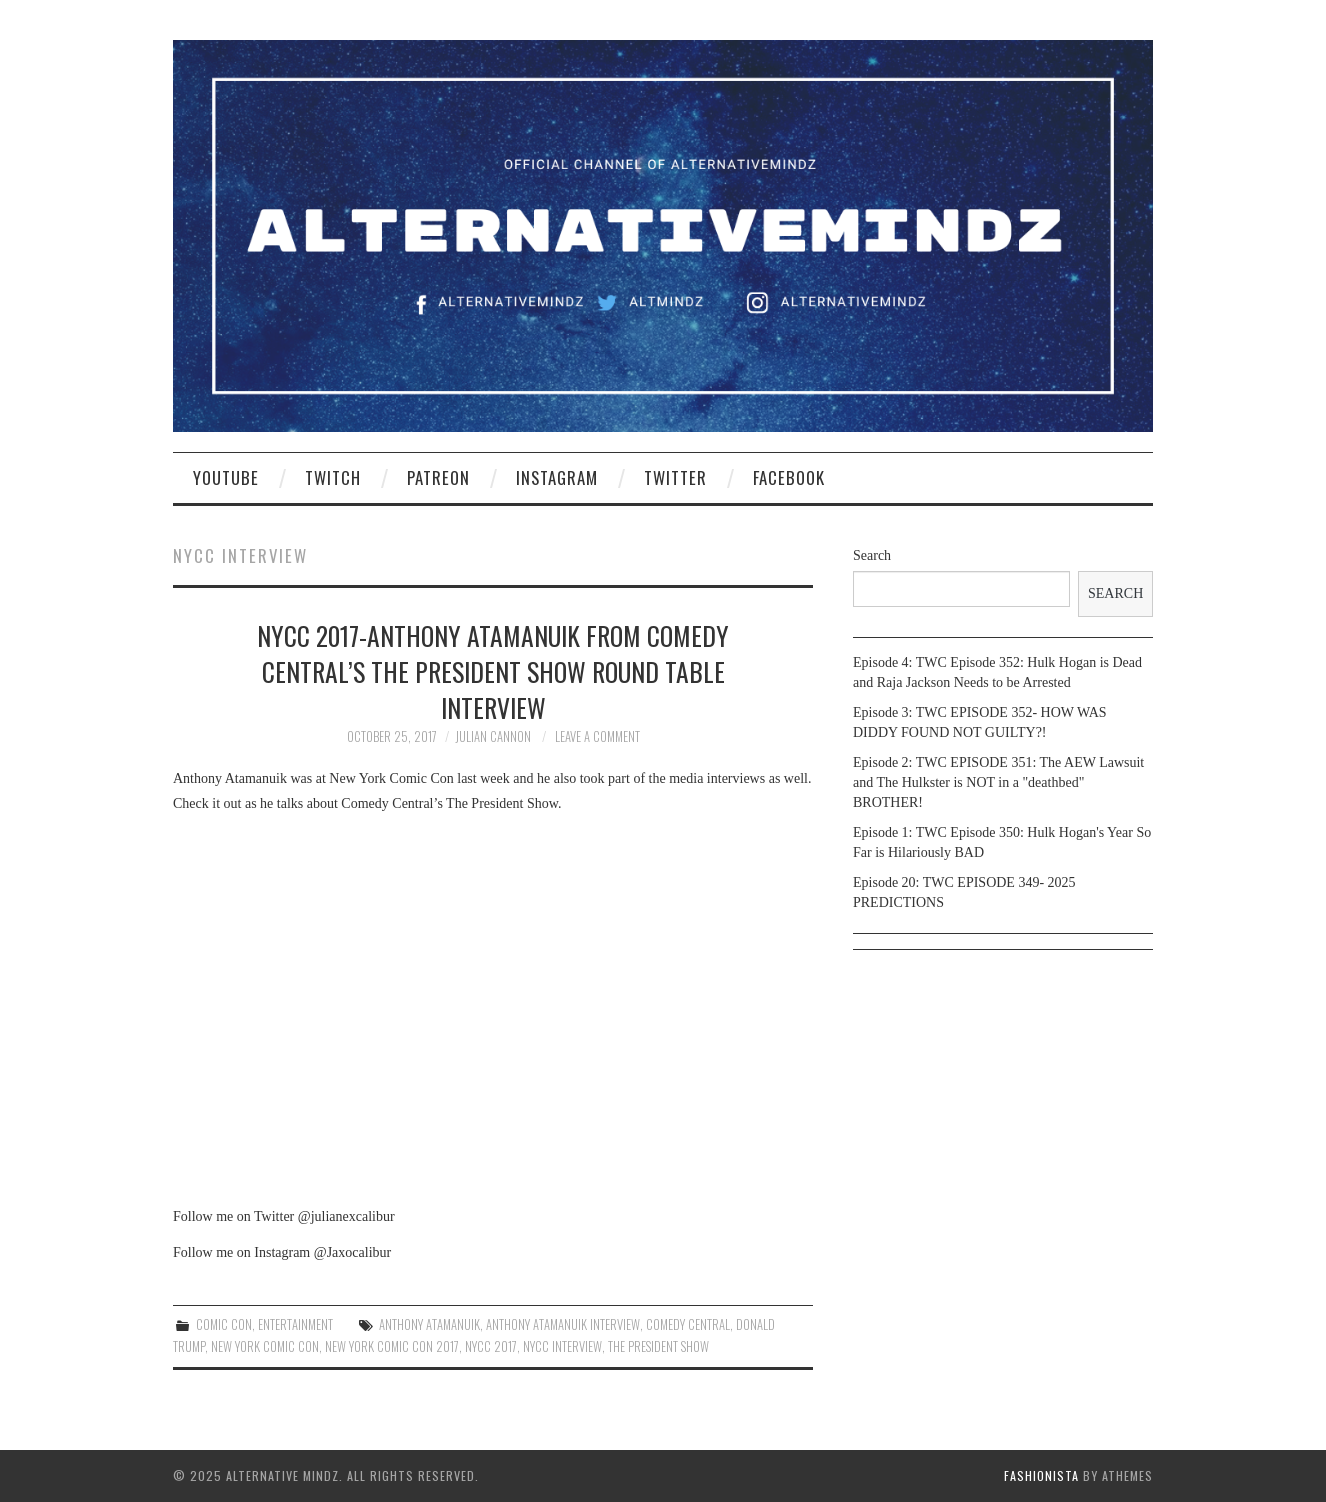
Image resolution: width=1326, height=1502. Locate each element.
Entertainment (295, 1324)
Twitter (675, 477)
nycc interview (562, 1346)
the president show (658, 1346)
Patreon (438, 477)
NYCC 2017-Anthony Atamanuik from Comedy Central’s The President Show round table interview (493, 671)
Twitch (333, 477)
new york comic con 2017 (392, 1346)
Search (872, 555)
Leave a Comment (597, 736)
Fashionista (1041, 1475)
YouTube (226, 477)
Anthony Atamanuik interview (563, 1324)
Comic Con (224, 1324)
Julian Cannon (493, 736)
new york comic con (265, 1346)
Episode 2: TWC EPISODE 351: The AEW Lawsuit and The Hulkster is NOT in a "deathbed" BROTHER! (998, 782)
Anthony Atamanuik (429, 1324)
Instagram (557, 477)
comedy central (688, 1324)
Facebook (789, 477)
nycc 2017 (491, 1346)
